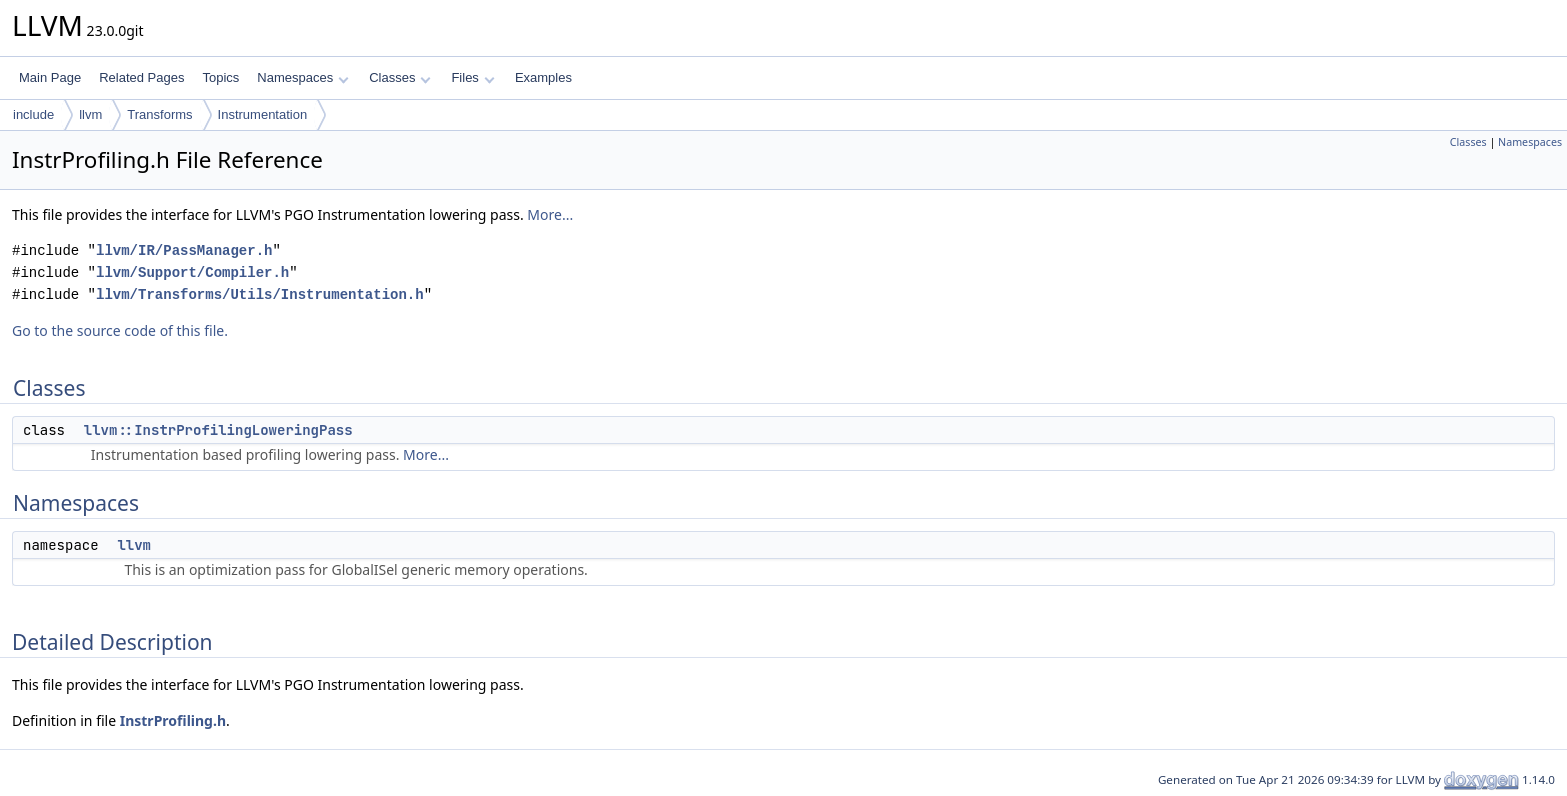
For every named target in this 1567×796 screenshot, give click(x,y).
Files (472, 77)
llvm (90, 114)
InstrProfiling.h (173, 720)
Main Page (50, 77)
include (33, 114)
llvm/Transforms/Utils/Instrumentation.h (260, 294)
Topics (220, 77)
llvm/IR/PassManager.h (184, 250)
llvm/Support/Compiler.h (192, 272)
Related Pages (141, 77)
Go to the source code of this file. (120, 330)
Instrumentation (263, 114)
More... (550, 214)
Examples (543, 77)
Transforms (159, 114)
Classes (400, 77)
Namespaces (302, 77)
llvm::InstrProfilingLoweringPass (218, 430)
